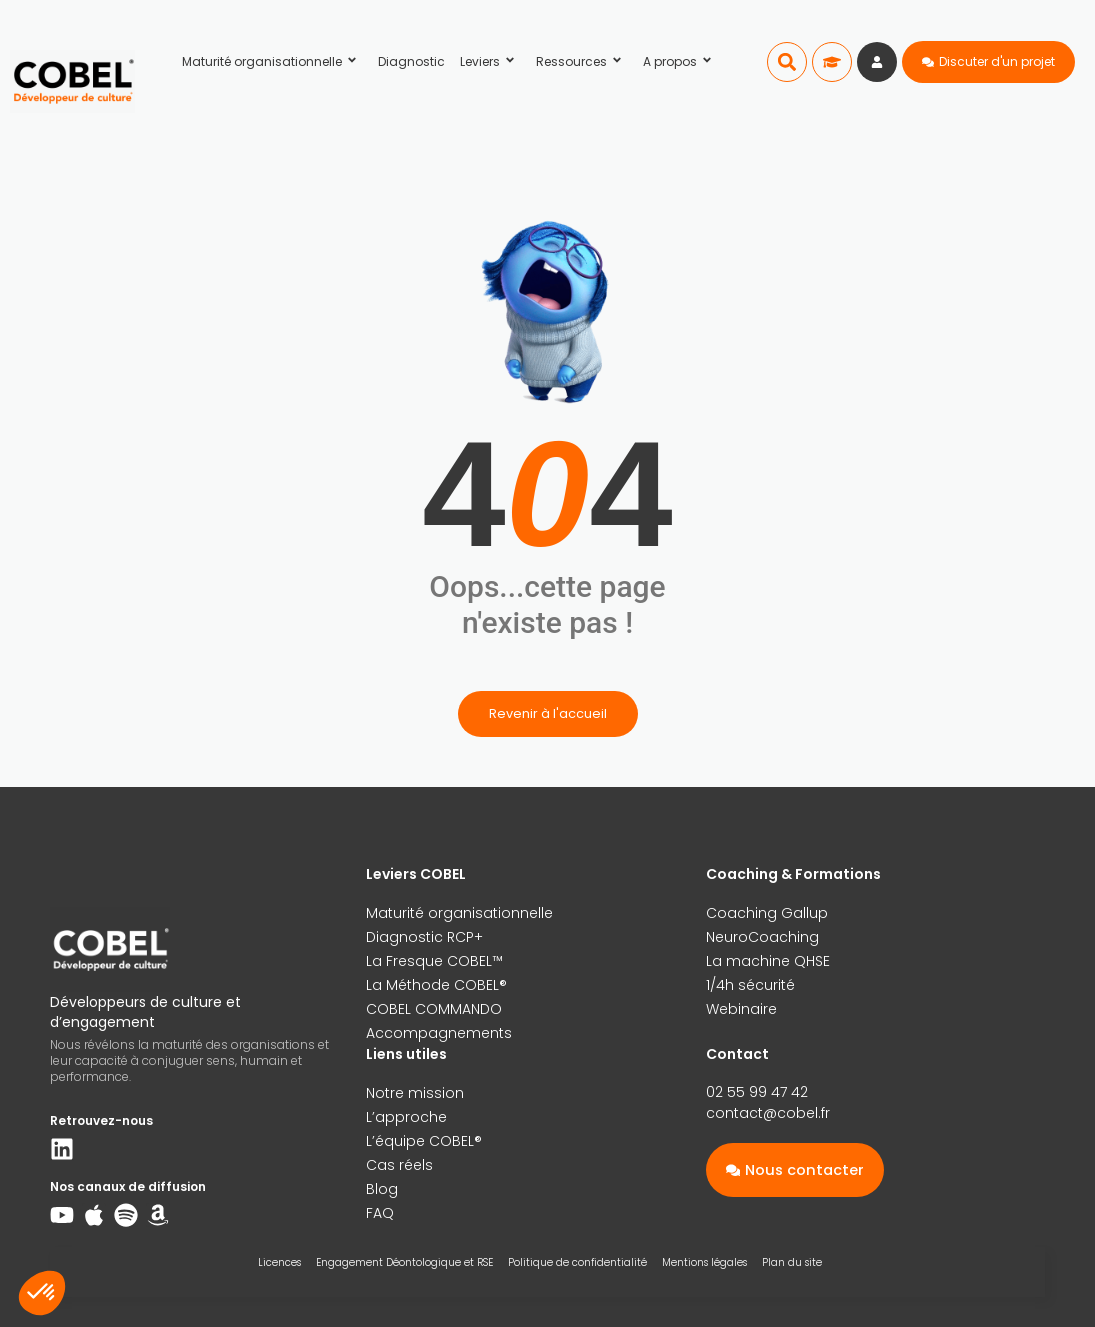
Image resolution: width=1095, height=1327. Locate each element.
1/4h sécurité (750, 985)
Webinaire (741, 1009)
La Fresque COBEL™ (434, 961)
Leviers (490, 61)
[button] (787, 62)
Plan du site (792, 1262)
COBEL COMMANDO (434, 1009)
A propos (680, 61)
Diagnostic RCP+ (424, 937)
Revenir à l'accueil (548, 713)
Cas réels (399, 1165)
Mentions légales (704, 1262)
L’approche (406, 1117)
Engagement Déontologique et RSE (404, 1262)
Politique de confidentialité (577, 1262)
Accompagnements (439, 1033)
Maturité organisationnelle (272, 61)
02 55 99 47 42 (757, 1092)
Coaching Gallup (767, 913)
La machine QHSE (768, 961)
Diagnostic (411, 61)
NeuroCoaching (762, 937)
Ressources (582, 61)
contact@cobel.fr (768, 1113)
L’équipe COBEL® (424, 1141)
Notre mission (415, 1093)
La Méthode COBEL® (436, 985)
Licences (279, 1262)
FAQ (380, 1213)
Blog (382, 1189)
